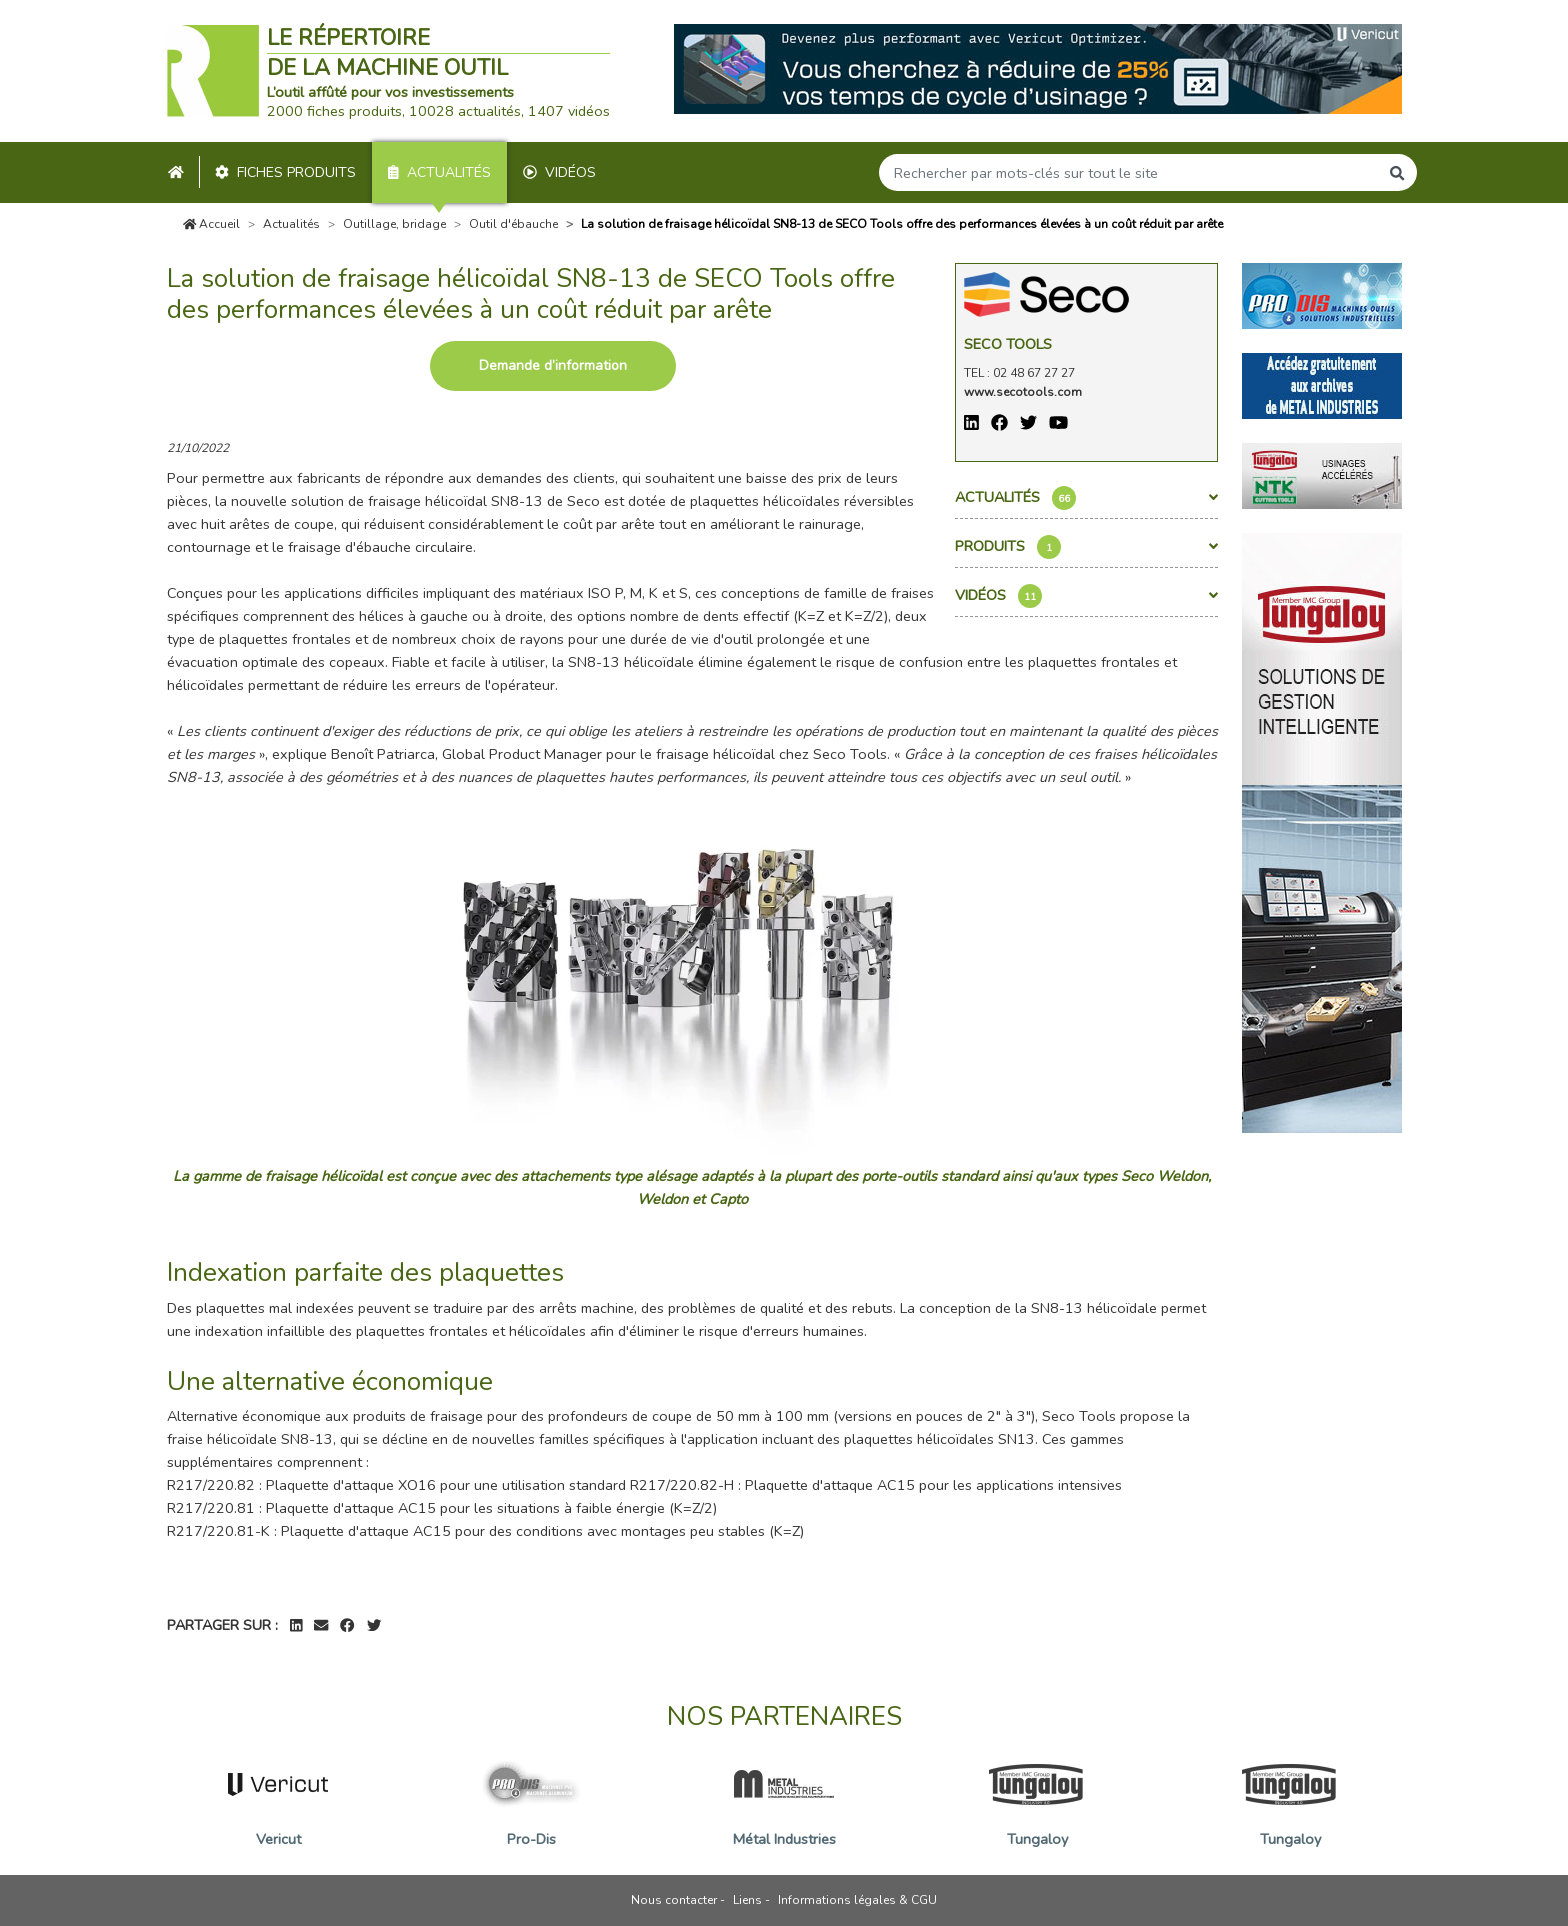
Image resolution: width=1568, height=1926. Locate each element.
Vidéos (559, 172)
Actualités (439, 172)
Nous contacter (674, 1900)
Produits (1086, 547)
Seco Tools (1008, 344)
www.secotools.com (1023, 392)
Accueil (212, 224)
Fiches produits (285, 172)
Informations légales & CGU (857, 1900)
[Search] (1129, 172)
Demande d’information (553, 365)
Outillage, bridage (394, 224)
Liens (747, 1900)
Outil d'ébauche (513, 224)
